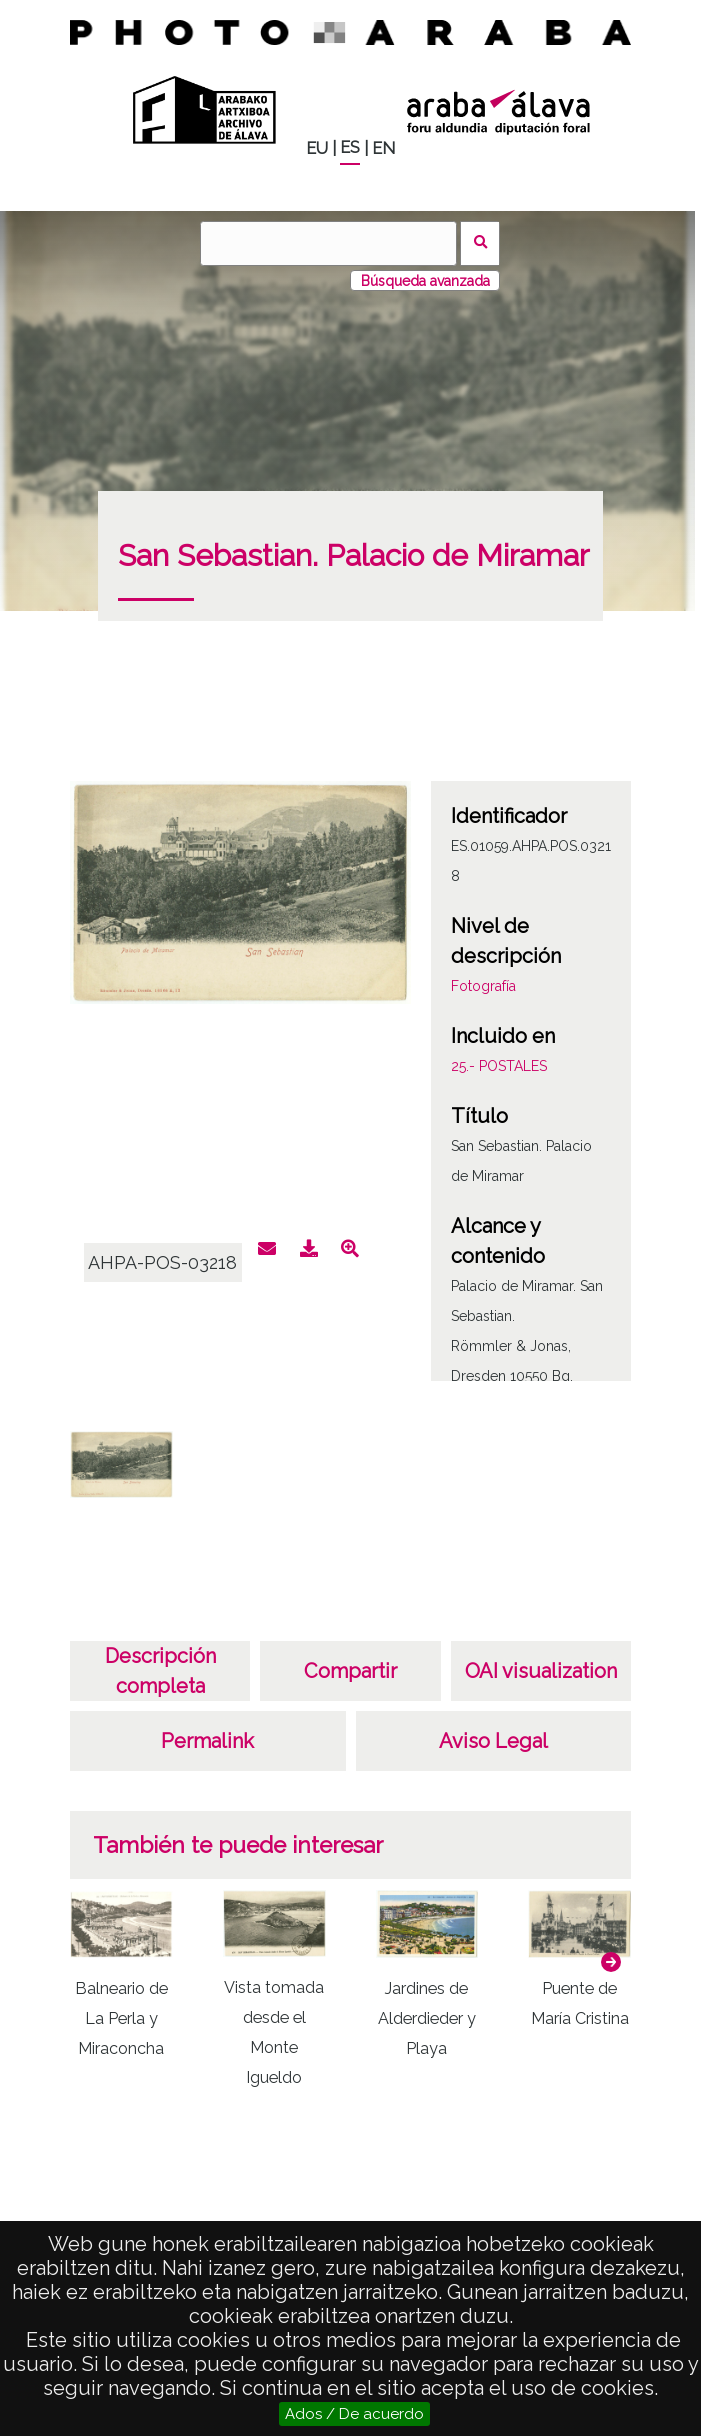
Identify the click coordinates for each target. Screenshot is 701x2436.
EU (317, 148)
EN (383, 148)
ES (350, 147)
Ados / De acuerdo (354, 2414)
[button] (611, 1962)
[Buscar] (328, 243)
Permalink (207, 1741)
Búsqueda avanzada (425, 281)
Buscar (480, 243)
